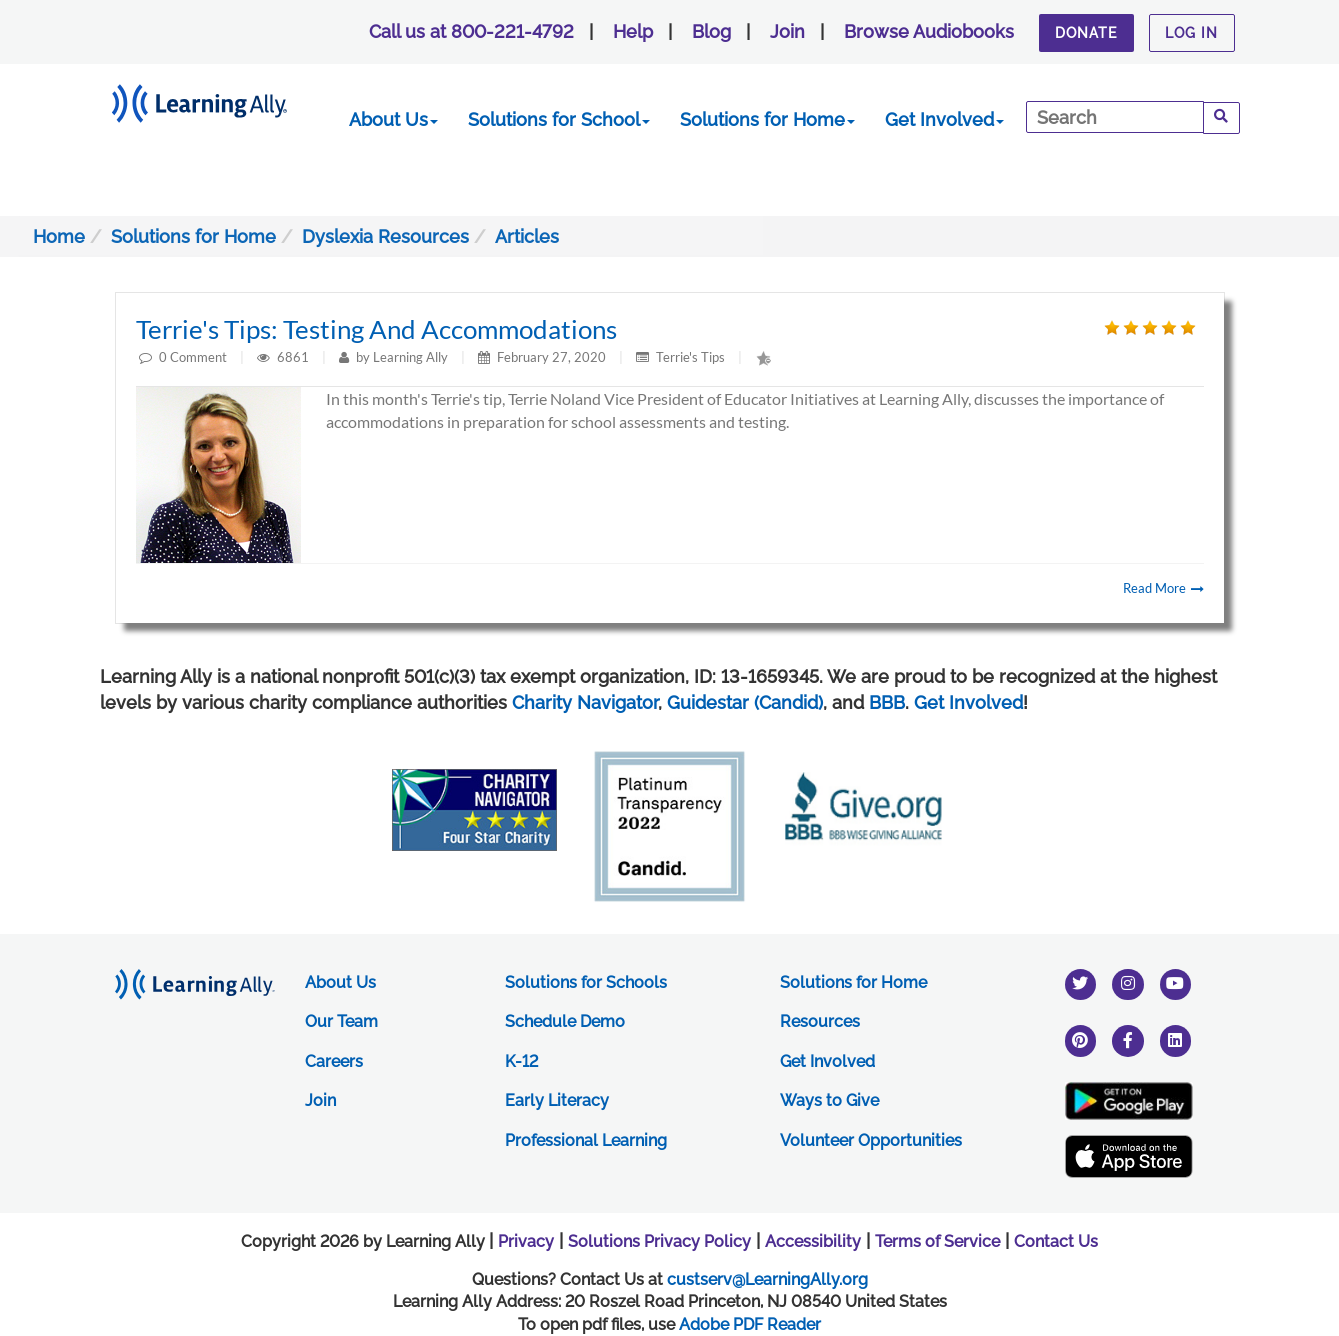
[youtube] (1176, 983)
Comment (198, 357)
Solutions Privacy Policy (659, 1241)
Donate (1086, 33)
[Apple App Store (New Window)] (1129, 1156)
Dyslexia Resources (385, 236)
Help (633, 31)
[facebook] (1128, 1040)
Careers (334, 1061)
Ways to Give (829, 1100)
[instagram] (1128, 983)
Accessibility (813, 1241)
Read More (1163, 588)
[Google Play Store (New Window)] (1129, 1101)
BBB (887, 702)
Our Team (341, 1021)
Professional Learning (586, 1140)
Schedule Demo (565, 1021)
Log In (1191, 33)
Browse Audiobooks (929, 31)
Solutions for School (559, 119)
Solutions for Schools (586, 982)
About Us (393, 119)
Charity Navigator (585, 702)
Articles (527, 236)
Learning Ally (410, 357)
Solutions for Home (767, 119)
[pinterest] (1081, 1040)
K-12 (521, 1061)
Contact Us (1056, 1241)
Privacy (526, 1241)
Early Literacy (557, 1100)
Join (787, 31)
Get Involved (944, 119)
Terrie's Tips (690, 357)
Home (59, 236)
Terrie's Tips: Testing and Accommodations (376, 329)
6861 (294, 357)
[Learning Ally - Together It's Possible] (224, 99)
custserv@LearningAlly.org (767, 1279)
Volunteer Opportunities (871, 1140)
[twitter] (1081, 983)
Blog (711, 31)
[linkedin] (1176, 1040)
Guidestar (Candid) (745, 702)
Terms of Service (937, 1241)
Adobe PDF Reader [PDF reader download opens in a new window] (750, 1324)
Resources (820, 1021)
